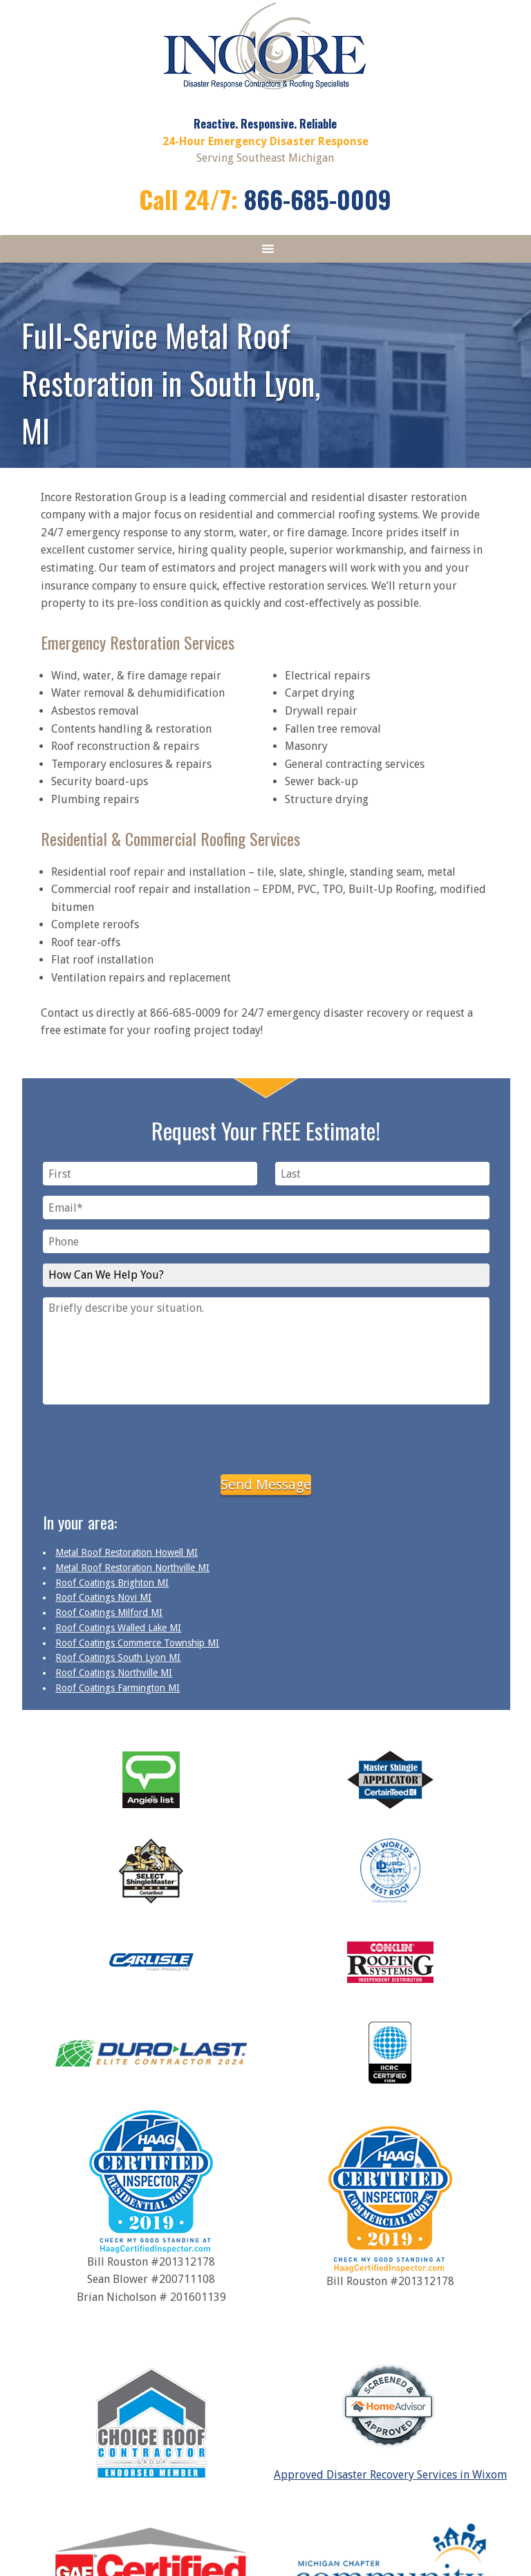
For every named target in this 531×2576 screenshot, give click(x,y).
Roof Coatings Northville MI (113, 1672)
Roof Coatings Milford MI (108, 1612)
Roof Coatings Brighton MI (112, 1582)
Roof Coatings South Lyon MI (117, 1657)
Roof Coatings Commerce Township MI (137, 1642)
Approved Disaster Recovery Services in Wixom (390, 2474)
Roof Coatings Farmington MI (117, 1687)
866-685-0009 (317, 198)
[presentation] (266, 1437)
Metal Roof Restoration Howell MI (126, 1552)
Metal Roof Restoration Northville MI (132, 1567)
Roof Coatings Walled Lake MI (118, 1627)
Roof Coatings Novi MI (103, 1597)
